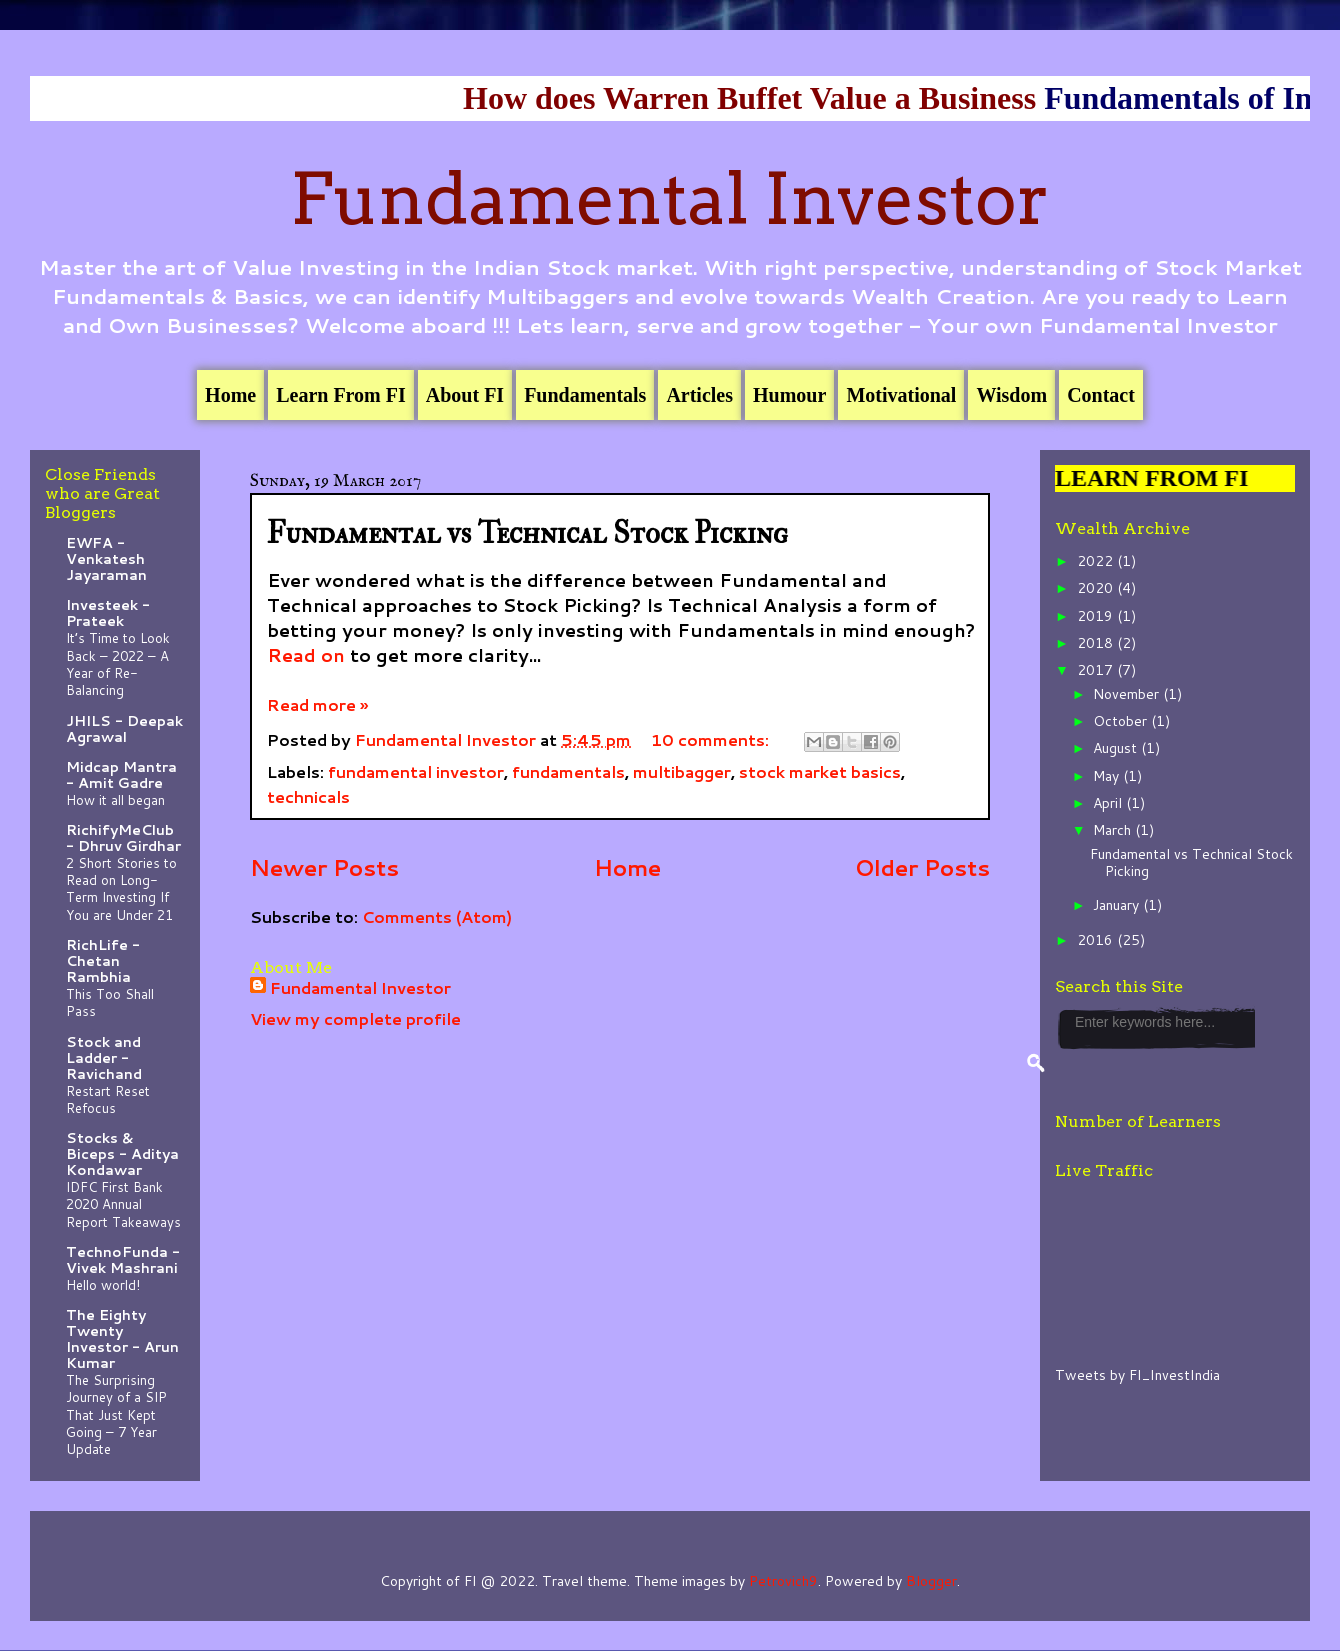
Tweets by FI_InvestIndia (1137, 1375)
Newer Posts (324, 867)
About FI (465, 395)
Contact (1101, 395)
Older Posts (922, 867)
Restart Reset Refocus (108, 1099)
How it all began (115, 799)
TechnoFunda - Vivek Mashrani (123, 1260)
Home (230, 395)
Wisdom (1011, 395)
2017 (1097, 670)
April (1109, 803)
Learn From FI (341, 395)
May (1108, 776)
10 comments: (712, 739)
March (1114, 830)
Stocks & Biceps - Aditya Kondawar (122, 1154)
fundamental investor (416, 771)
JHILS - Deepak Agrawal (124, 729)
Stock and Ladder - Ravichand (104, 1058)
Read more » (317, 704)
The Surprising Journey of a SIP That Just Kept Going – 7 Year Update (116, 1414)
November (1128, 694)
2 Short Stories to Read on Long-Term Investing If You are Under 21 (121, 888)
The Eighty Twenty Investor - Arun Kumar (122, 1339)
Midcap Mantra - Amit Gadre (121, 775)
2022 (1097, 561)
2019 (1097, 616)
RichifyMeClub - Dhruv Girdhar (123, 838)
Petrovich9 (783, 1581)
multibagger (682, 771)
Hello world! (103, 1284)
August (1117, 748)
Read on (306, 655)
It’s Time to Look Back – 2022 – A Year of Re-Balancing (118, 663)
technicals (308, 796)
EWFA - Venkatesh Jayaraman (106, 559)
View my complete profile (355, 1018)
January (1118, 905)
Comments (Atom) (437, 916)
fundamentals (568, 771)
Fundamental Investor (670, 199)
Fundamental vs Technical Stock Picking (527, 533)
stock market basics (820, 771)
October (1122, 721)
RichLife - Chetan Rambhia (103, 961)
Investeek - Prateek (108, 613)
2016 (1097, 940)
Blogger (931, 1581)
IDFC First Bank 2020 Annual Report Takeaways (123, 1204)
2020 (1097, 588)
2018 (1097, 643)
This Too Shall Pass (110, 1002)
